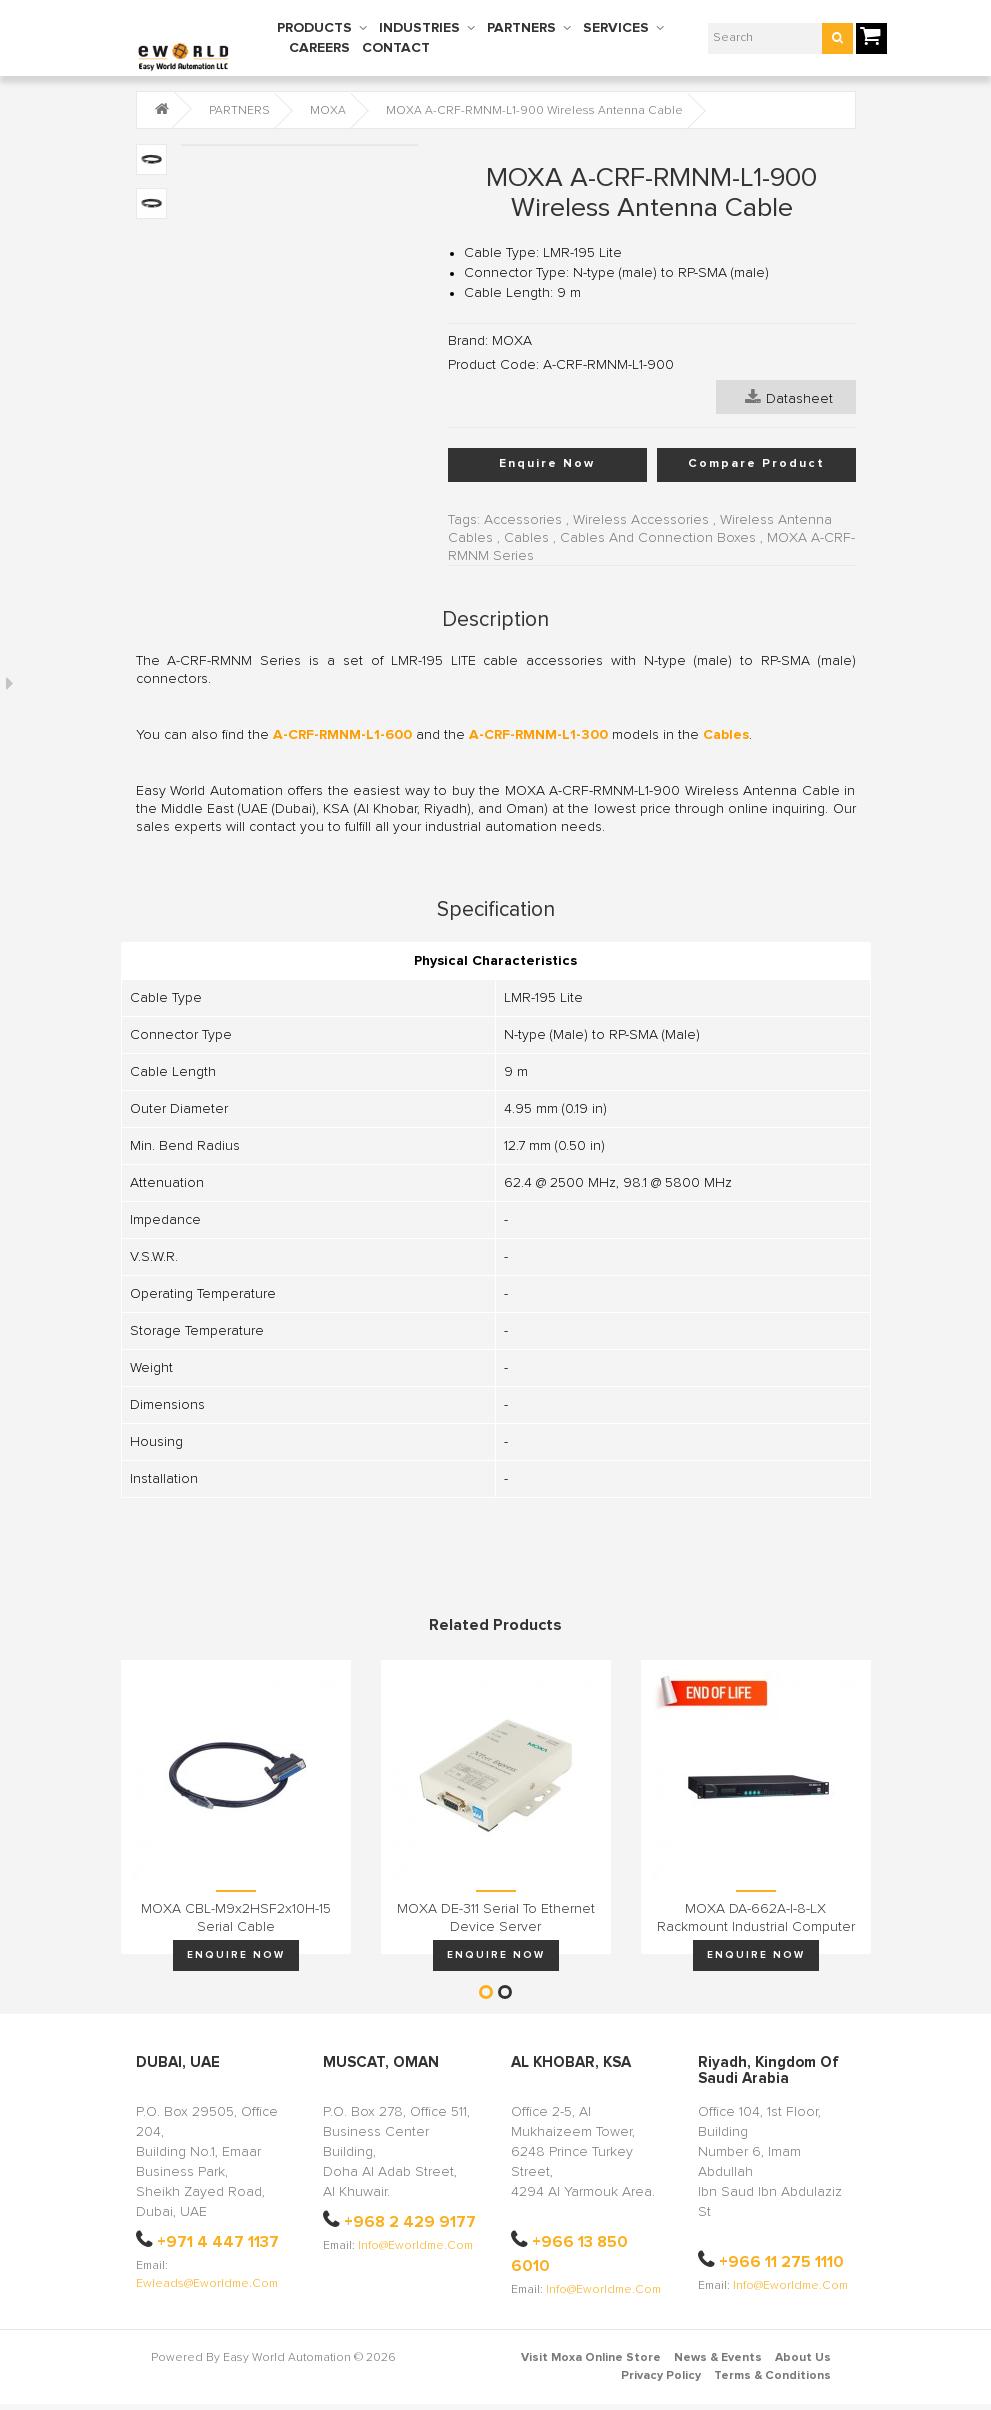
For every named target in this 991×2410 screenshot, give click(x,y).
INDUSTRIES (419, 28)
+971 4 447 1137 (218, 2242)
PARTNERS (521, 28)
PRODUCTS (314, 28)
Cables (526, 538)
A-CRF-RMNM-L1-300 (538, 735)
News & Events (718, 2358)
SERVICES (616, 28)
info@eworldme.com (415, 2246)
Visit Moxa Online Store (591, 2358)
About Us (803, 2358)
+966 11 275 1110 (781, 2262)
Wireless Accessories (641, 520)
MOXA (328, 111)
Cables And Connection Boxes (658, 538)
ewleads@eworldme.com (207, 2284)
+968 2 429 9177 (410, 2222)
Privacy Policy (661, 2376)
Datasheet (789, 397)
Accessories (523, 520)
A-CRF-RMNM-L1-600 (342, 735)
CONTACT (396, 48)
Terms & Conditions (772, 2376)
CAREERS (319, 48)
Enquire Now (547, 464)
